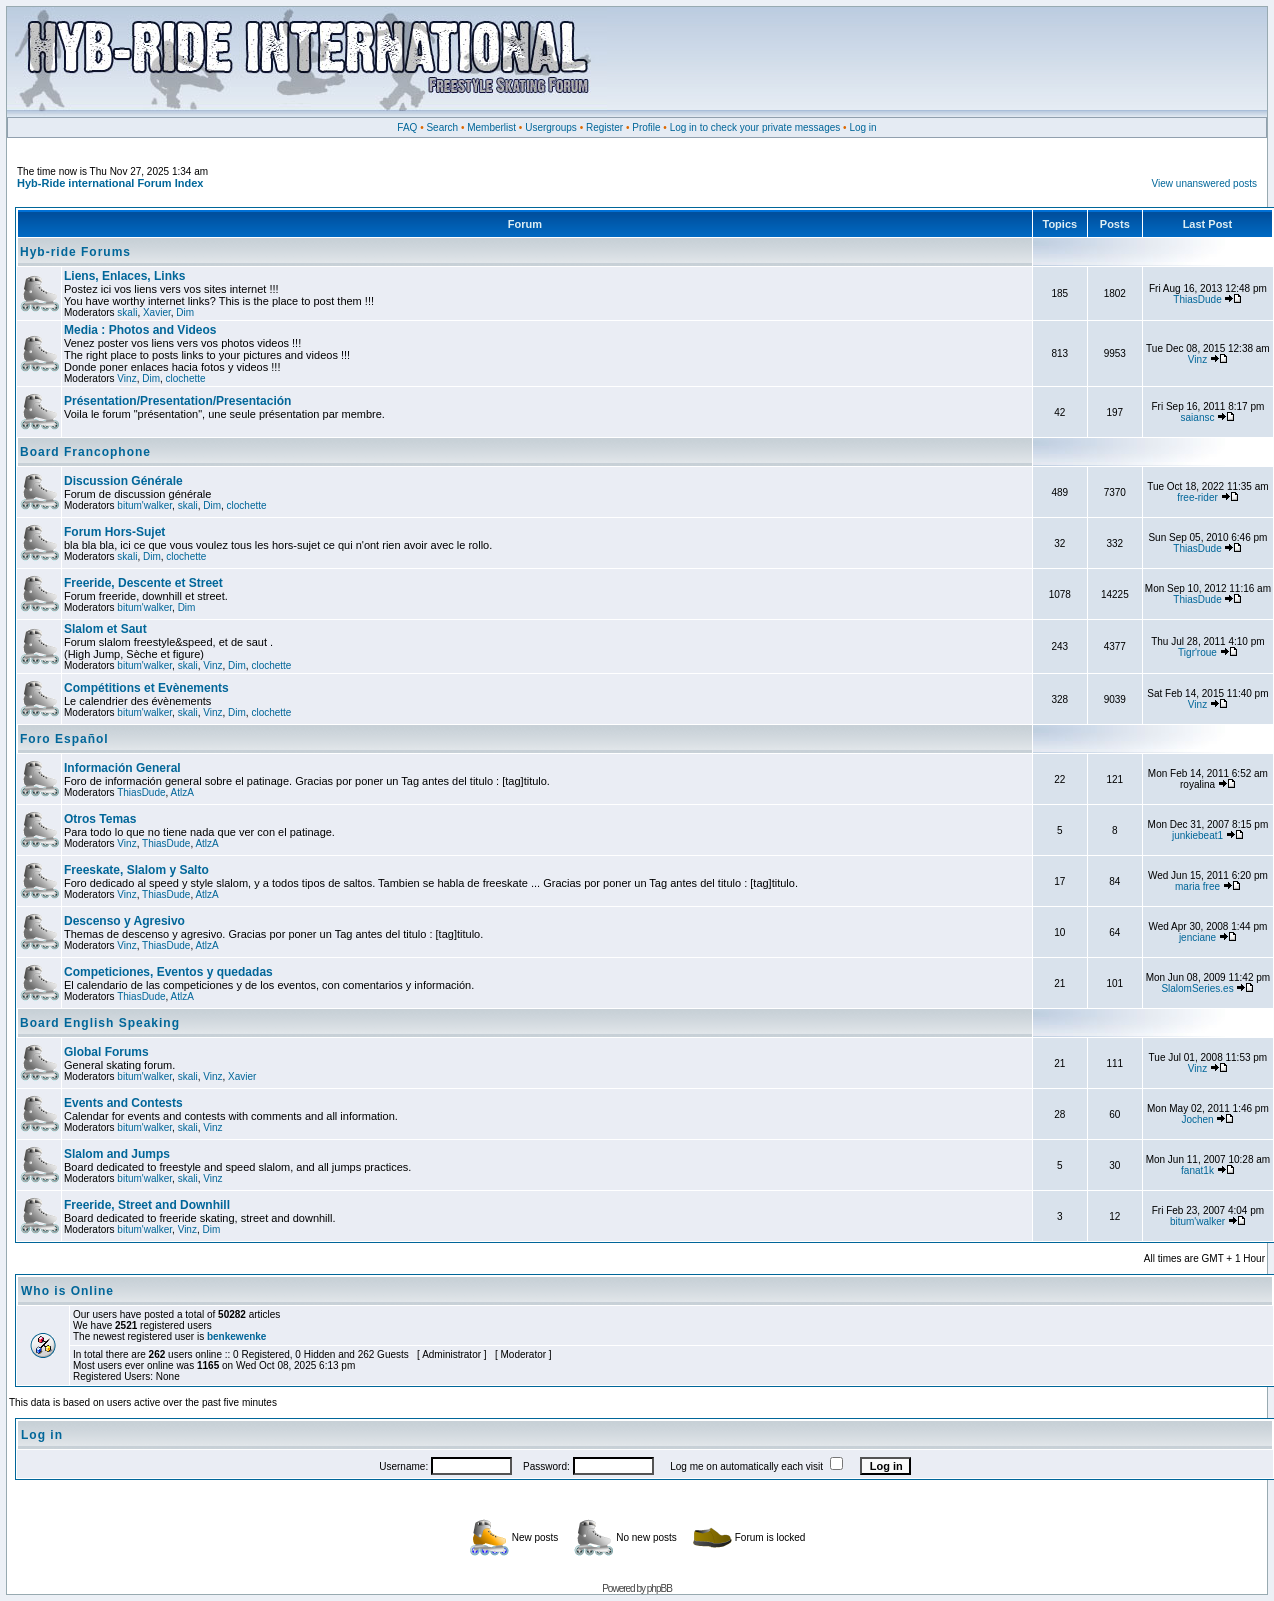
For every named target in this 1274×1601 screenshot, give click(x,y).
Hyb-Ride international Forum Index (110, 183)
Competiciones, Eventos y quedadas (168, 972)
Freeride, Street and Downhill (147, 1205)
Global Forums (106, 1052)
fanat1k (1197, 1170)
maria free (1197, 886)
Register (604, 127)
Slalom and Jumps (117, 1154)
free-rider (1197, 497)
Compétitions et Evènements (146, 688)
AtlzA (182, 792)
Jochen (1197, 1119)
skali (127, 312)
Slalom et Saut (105, 629)
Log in (862, 127)
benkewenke (236, 1336)
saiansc (1198, 417)
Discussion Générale (123, 481)
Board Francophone (85, 452)
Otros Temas (100, 819)
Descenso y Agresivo (124, 921)
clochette (186, 378)
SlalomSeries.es (1197, 988)
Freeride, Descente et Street (143, 583)
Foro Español (64, 739)
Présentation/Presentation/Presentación (177, 401)
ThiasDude (1197, 299)
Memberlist (491, 127)
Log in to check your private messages (755, 127)
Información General (122, 768)
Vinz (126, 378)
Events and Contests (123, 1103)
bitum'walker (144, 505)
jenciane (1197, 937)
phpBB (659, 1588)
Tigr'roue (1197, 652)
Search (442, 127)
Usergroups (551, 127)
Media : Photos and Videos (140, 330)
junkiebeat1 (1197, 835)
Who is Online (67, 1291)
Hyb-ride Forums (75, 252)
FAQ (407, 127)
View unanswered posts (1204, 183)
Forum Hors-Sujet (114, 532)
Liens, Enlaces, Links (124, 276)
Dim (185, 312)
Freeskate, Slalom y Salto (136, 870)
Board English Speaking (100, 1023)
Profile (646, 127)
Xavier (157, 312)
